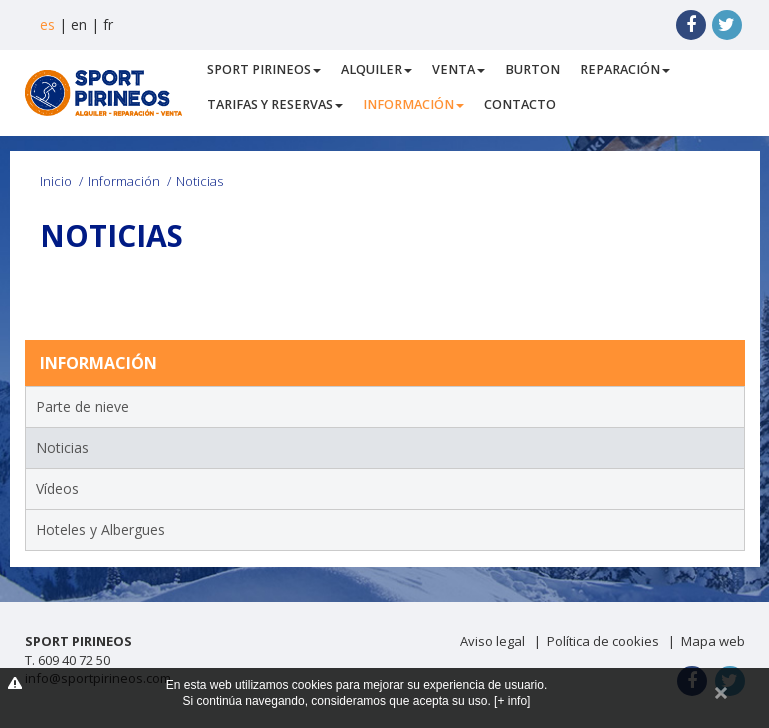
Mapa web (713, 641)
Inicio (56, 181)
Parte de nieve (82, 406)
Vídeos (57, 488)
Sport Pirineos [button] (264, 69)
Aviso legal (492, 641)
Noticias (62, 447)
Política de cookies (603, 641)
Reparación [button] (625, 69)
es (47, 24)
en (79, 24)
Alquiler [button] (376, 69)
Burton (532, 69)
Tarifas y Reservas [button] (275, 104)
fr (108, 24)
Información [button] (413, 104)
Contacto (520, 104)
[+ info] (512, 701)
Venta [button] (458, 69)
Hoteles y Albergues (100, 529)
